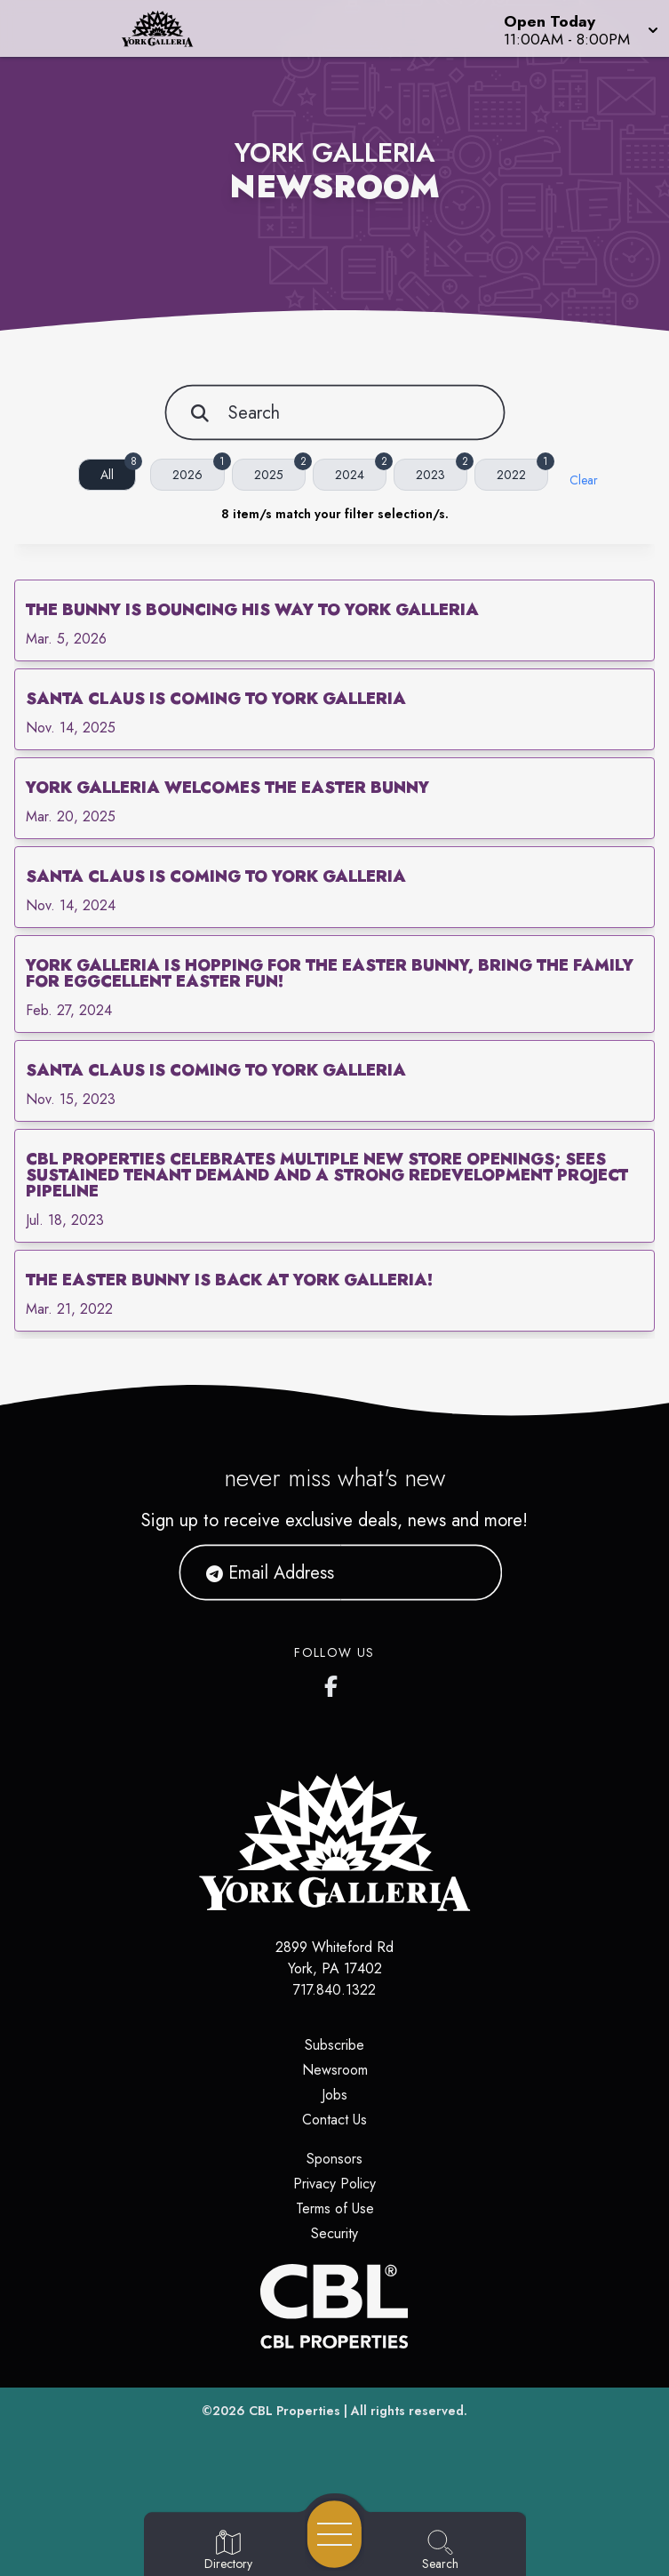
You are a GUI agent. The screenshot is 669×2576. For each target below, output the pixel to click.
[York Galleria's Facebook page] (335, 1682)
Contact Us (334, 2119)
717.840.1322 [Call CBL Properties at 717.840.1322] (334, 1990)
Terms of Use (335, 2208)
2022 (522, 471)
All (118, 471)
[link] (334, 620)
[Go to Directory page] (228, 2551)
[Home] (171, 28)
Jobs (334, 2094)
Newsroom (335, 2070)
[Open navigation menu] (334, 2534)
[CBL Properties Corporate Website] (334, 2306)
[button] (579, 28)
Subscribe (334, 2045)
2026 (198, 471)
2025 (280, 471)
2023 (441, 471)
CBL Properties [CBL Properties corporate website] (294, 2411)
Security (334, 2233)
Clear (583, 480)
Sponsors (334, 2158)
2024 (360, 471)
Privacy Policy (334, 2183)
